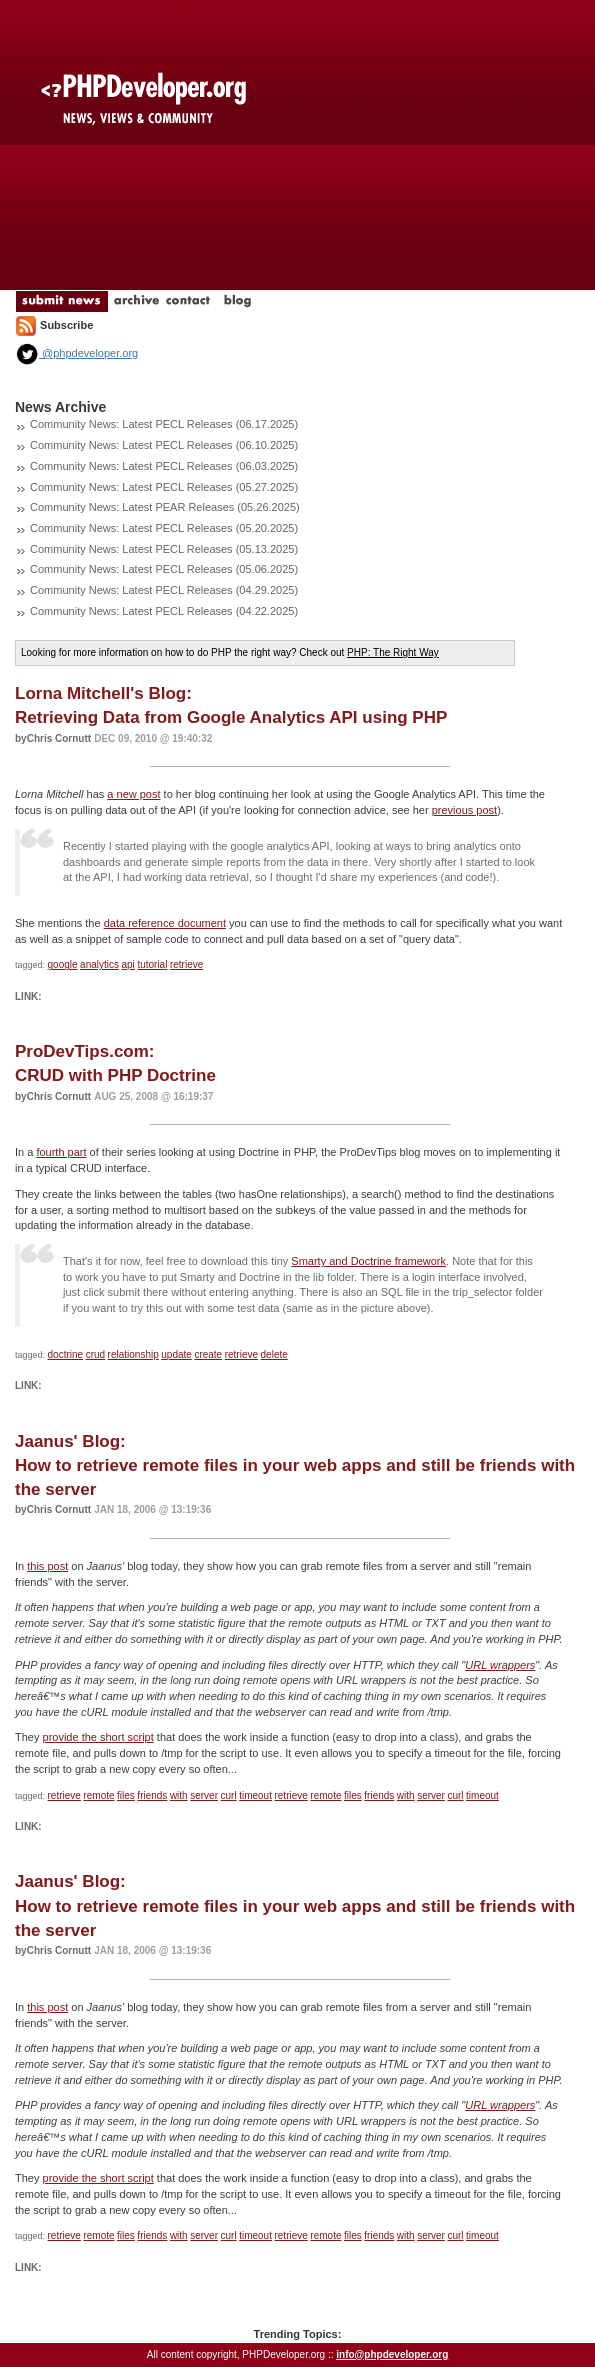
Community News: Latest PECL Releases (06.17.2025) (164, 424)
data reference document (165, 923)
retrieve (186, 964)
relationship (133, 1354)
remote (98, 1795)
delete (274, 1354)
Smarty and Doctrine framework (368, 1261)
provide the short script (98, 1737)
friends (152, 1795)
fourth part (61, 1152)
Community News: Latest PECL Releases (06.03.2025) (164, 466)
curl (229, 1795)
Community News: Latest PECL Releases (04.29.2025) (164, 590)
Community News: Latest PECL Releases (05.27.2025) (164, 487)
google (63, 964)
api (128, 964)
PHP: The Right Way (393, 652)
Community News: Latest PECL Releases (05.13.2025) (164, 549)
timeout (255, 1795)
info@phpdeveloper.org (392, 2354)
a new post (133, 794)
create (208, 1354)
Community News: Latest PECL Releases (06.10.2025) (164, 445)
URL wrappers (500, 1665)
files (126, 1795)
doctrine (66, 1354)
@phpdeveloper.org (76, 353)
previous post (464, 810)
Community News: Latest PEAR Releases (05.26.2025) (165, 507)
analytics (99, 964)
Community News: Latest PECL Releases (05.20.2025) (164, 528)
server (204, 1795)
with (179, 1795)
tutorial (152, 964)
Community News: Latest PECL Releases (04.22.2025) (164, 611)
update (176, 1354)
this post (47, 1566)
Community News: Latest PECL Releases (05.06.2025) (164, 569)
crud (95, 1354)
